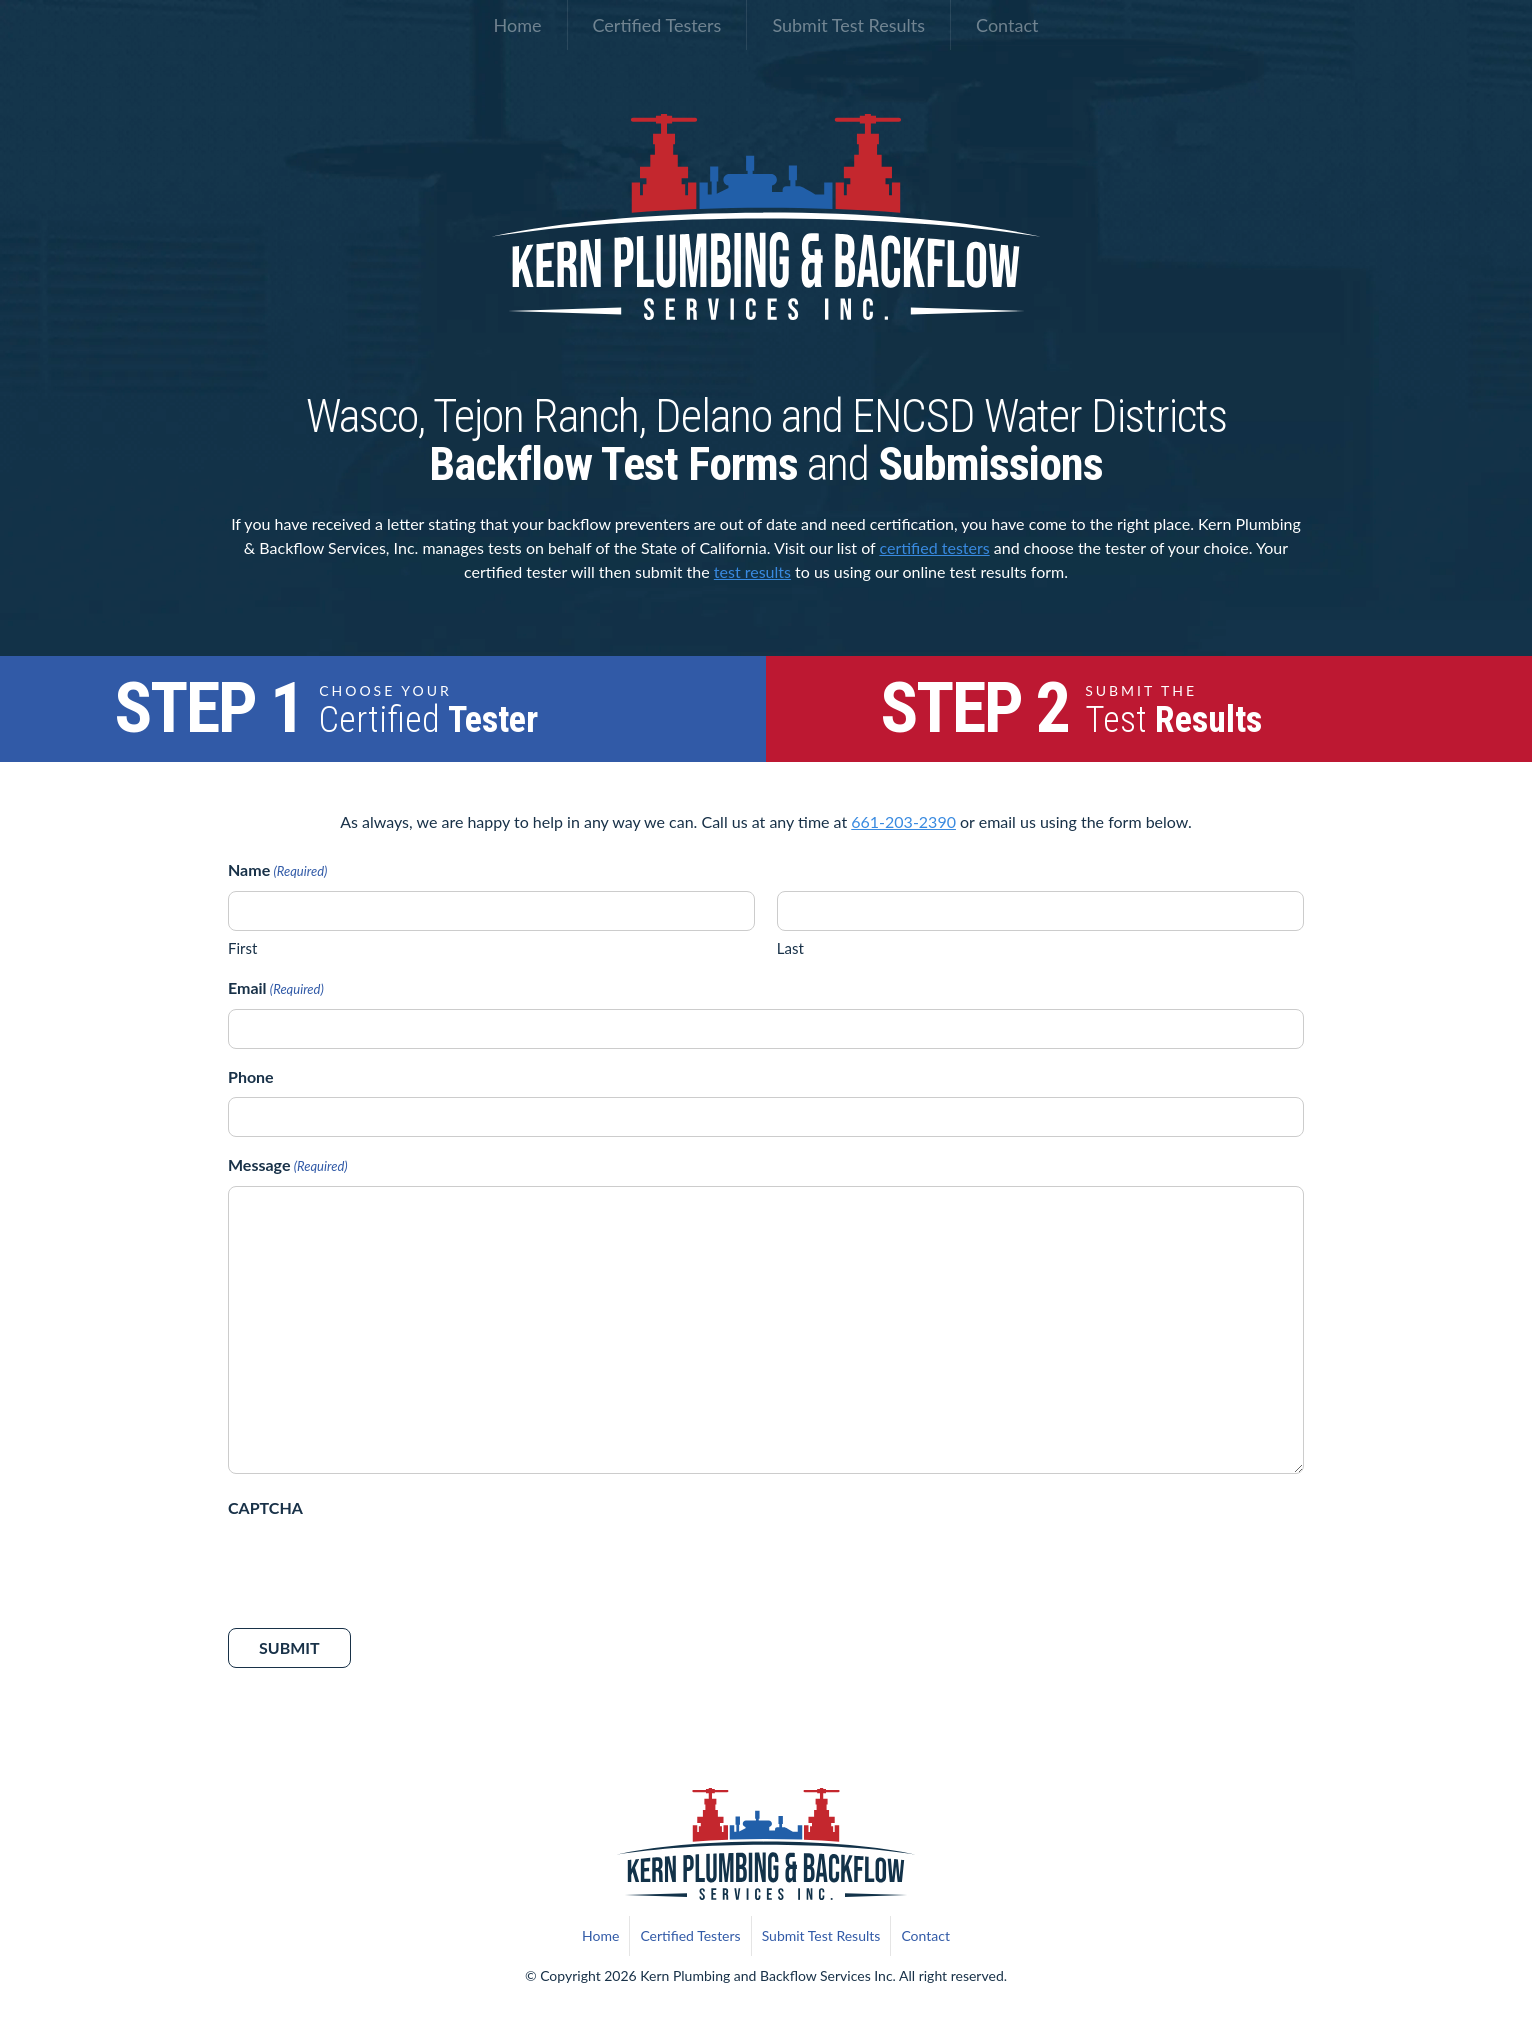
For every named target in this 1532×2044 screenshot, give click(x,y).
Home (518, 25)
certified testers (934, 547)
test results (752, 571)
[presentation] (380, 1567)
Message (288, 1166)
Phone (251, 1076)
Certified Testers (657, 25)
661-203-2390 (903, 821)
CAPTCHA (265, 1507)
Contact (1007, 25)
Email (276, 989)
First (242, 948)
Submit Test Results (848, 25)
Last (790, 948)
